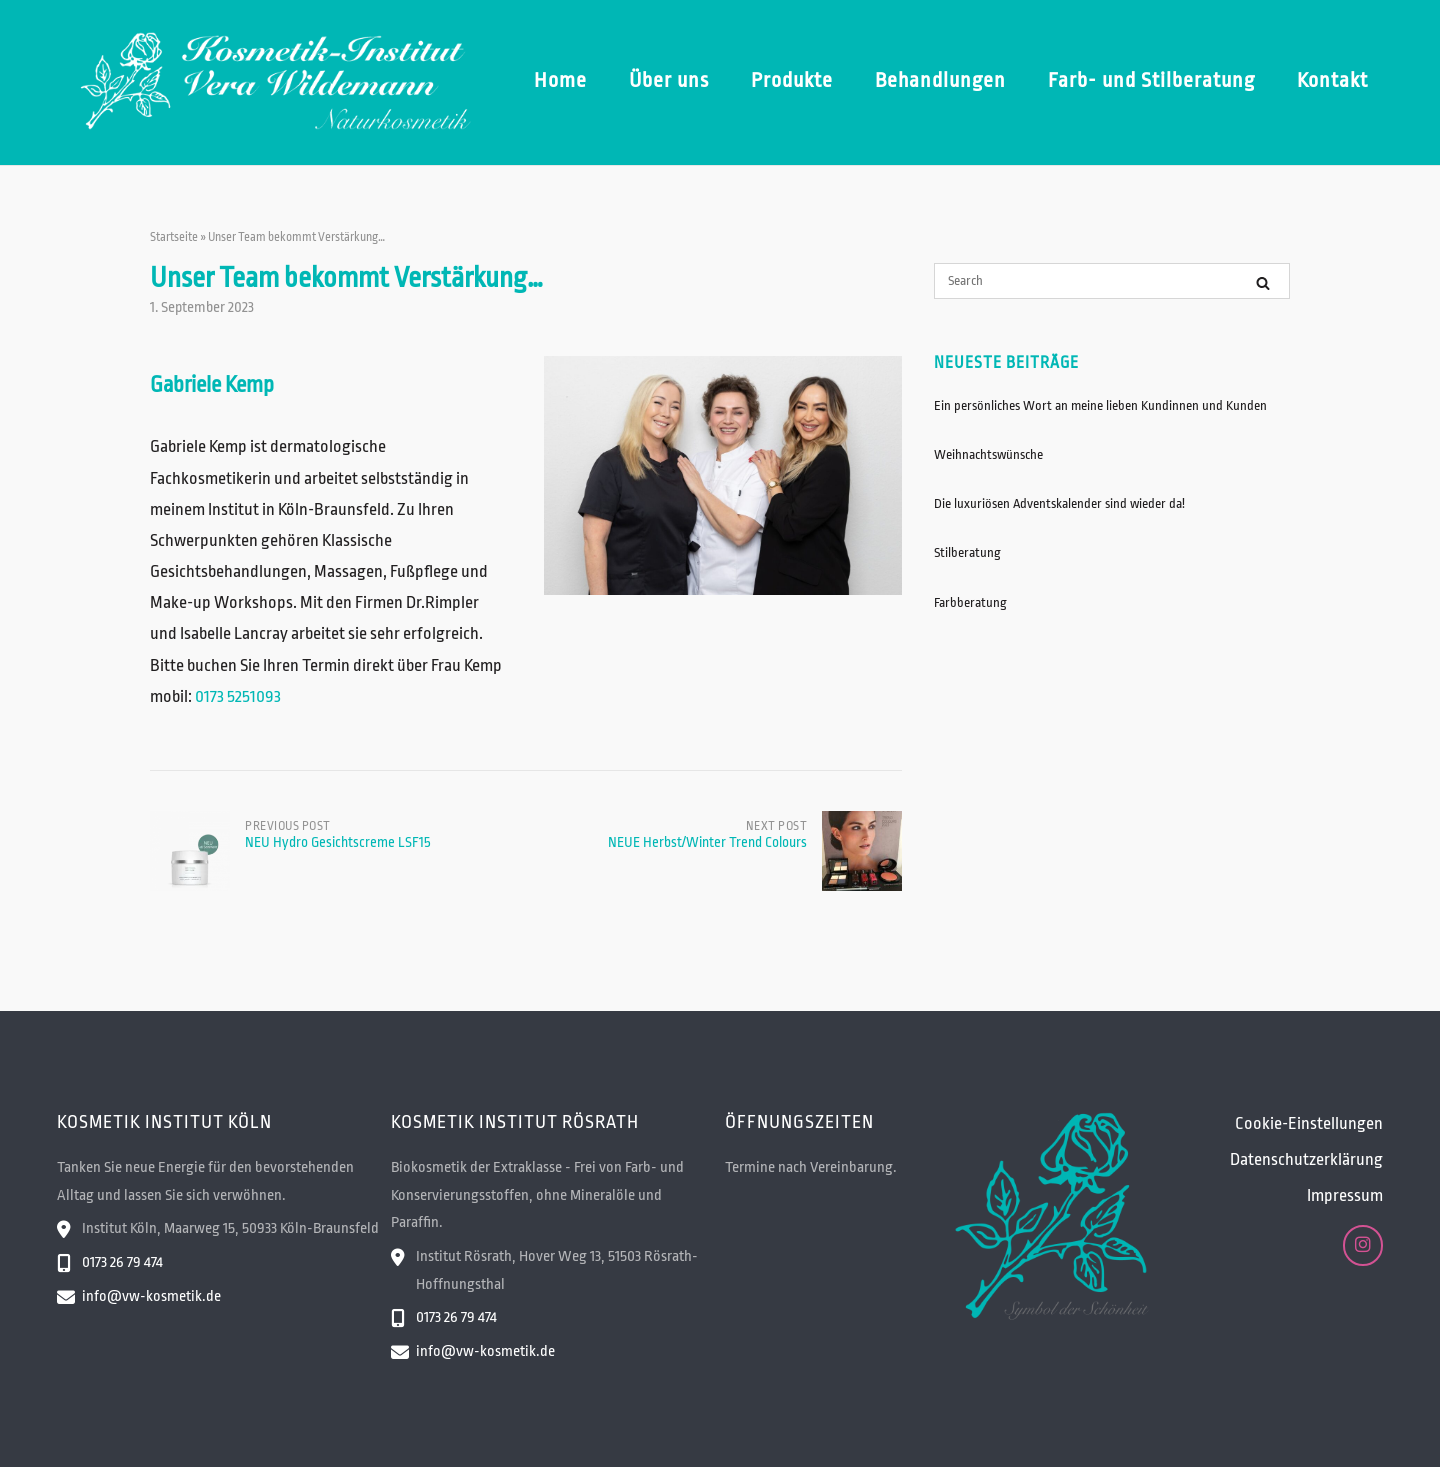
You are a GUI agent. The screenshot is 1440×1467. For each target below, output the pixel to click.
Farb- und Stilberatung (1151, 80)
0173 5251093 (238, 696)
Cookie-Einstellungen (1309, 1123)
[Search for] (1112, 281)
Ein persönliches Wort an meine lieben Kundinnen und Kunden (1100, 405)
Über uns (669, 80)
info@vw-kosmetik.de (151, 1296)
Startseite (174, 237)
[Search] (1263, 282)
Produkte (792, 80)
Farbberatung (970, 602)
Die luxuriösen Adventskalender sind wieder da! (1059, 503)
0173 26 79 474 (122, 1262)
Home (560, 80)
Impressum (1345, 1195)
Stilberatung (967, 552)
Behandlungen (940, 80)
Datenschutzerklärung (1306, 1159)
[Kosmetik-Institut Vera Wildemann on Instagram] (1363, 1245)
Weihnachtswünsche (988, 454)
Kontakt (1332, 80)
